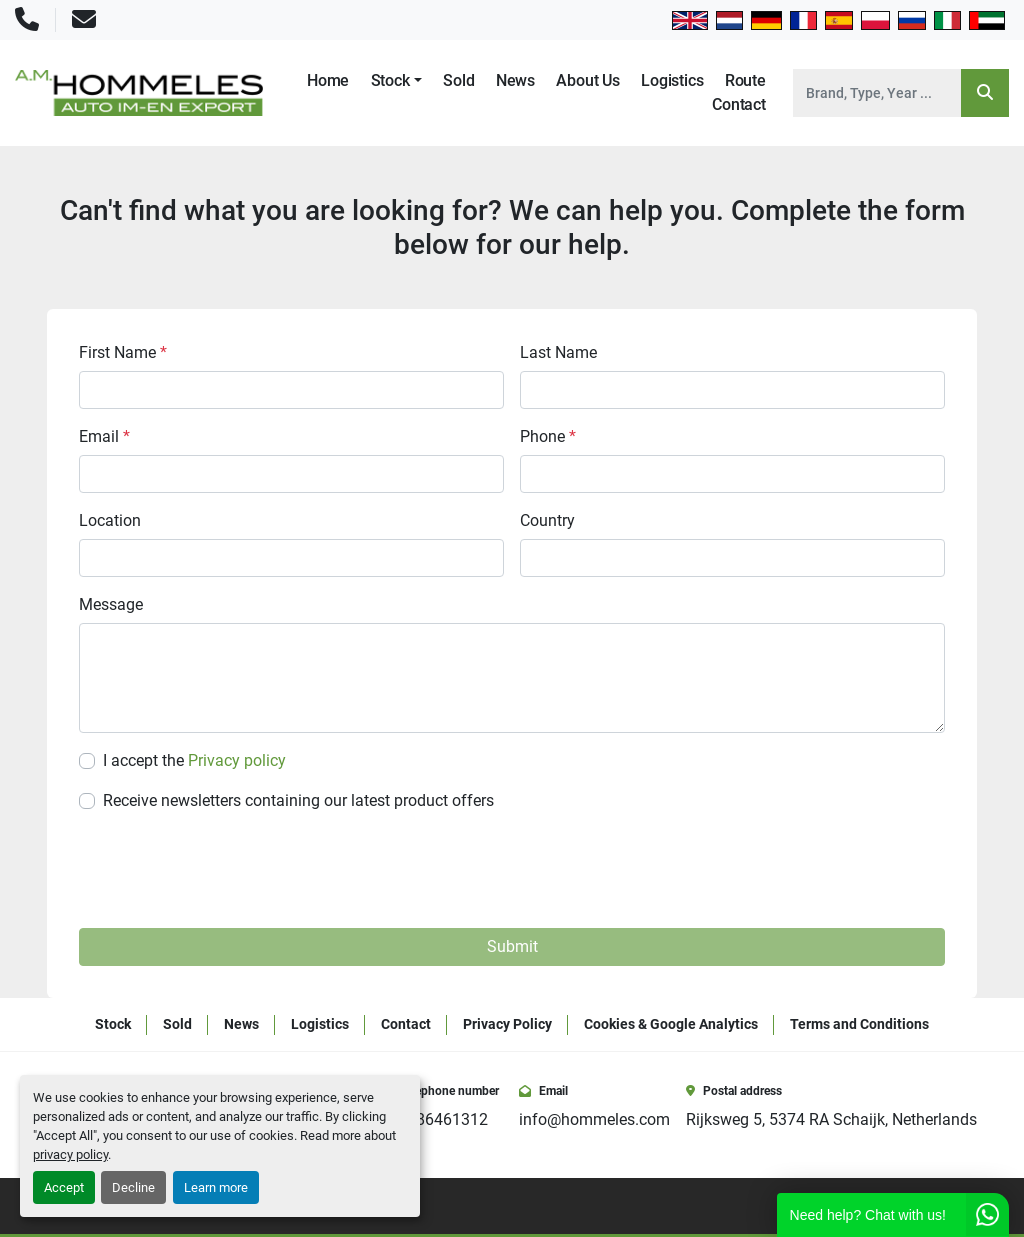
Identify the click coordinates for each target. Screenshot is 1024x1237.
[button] (396, 81)
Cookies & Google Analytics (671, 1024)
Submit (512, 946)
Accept (64, 1187)
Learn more (216, 1187)
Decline (133, 1187)
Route (745, 80)
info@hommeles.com (594, 1119)
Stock (390, 80)
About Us (588, 80)
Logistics (672, 80)
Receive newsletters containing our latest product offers (298, 800)
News (515, 80)
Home (328, 80)
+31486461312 (434, 1119)
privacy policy (70, 1154)
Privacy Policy (507, 1024)
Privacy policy (237, 760)
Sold (458, 80)
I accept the (194, 760)
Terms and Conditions (859, 1024)
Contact (739, 104)
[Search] (877, 93)
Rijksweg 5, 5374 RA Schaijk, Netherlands (831, 1119)
